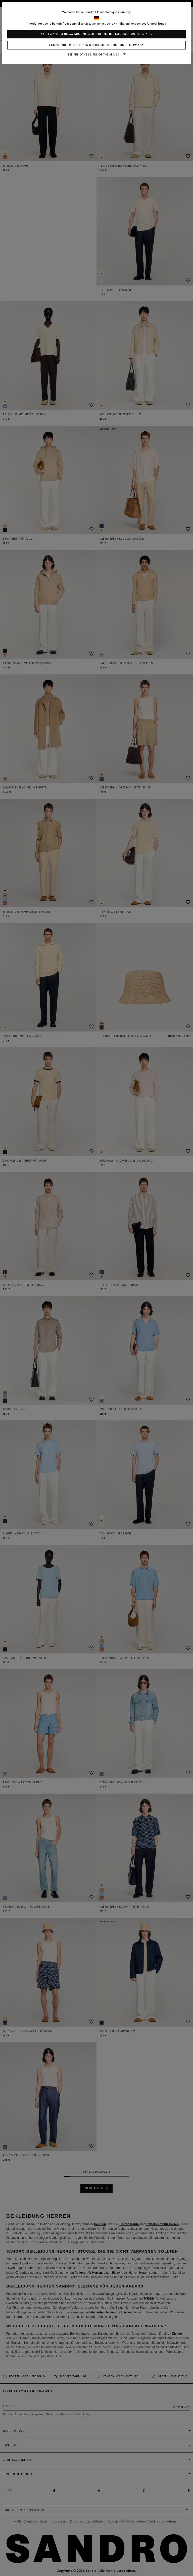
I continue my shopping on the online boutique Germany (96, 45)
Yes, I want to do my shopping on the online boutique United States (96, 34)
